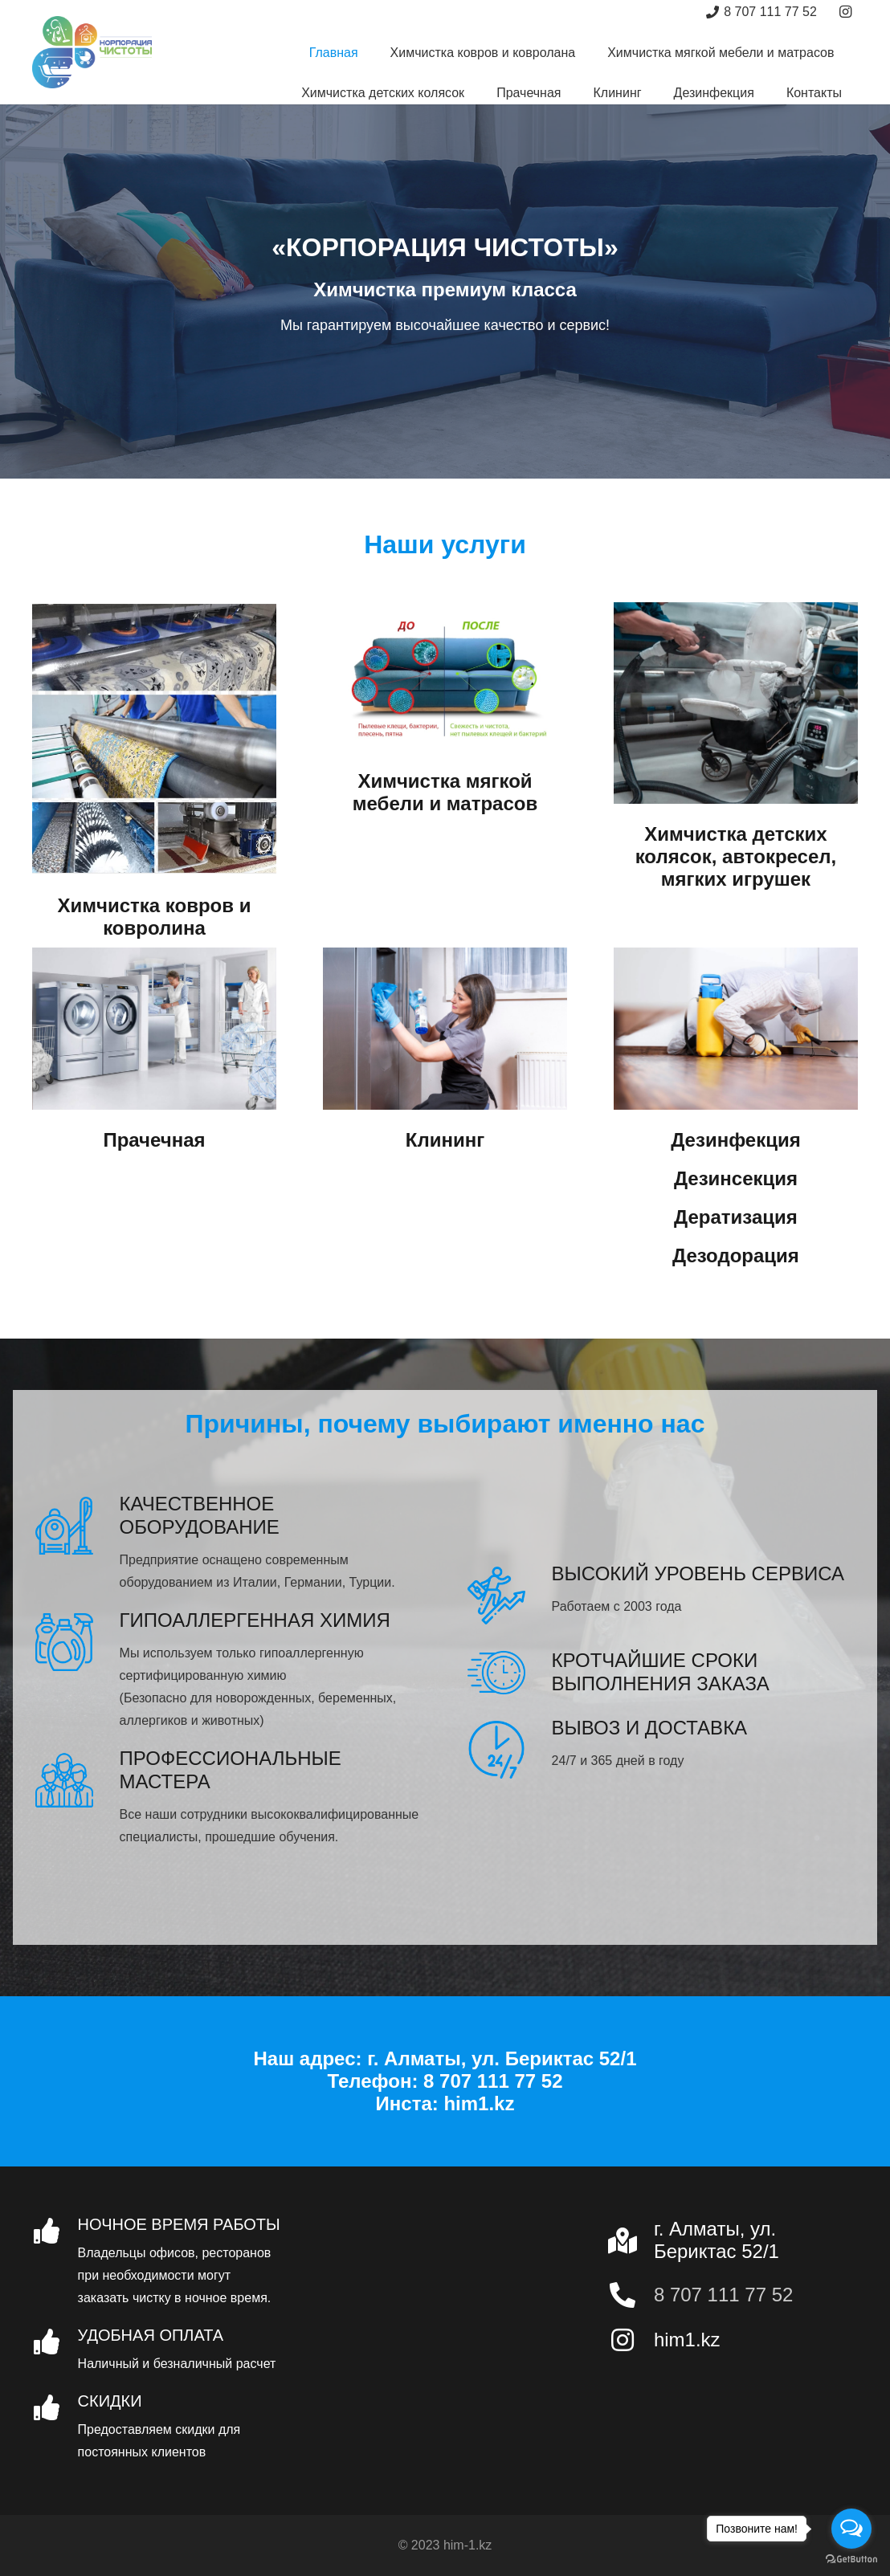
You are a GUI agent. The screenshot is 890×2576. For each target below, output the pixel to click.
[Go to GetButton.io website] (851, 2559)
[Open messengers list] (851, 2529)
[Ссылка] (92, 52)
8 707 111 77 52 (724, 2294)
